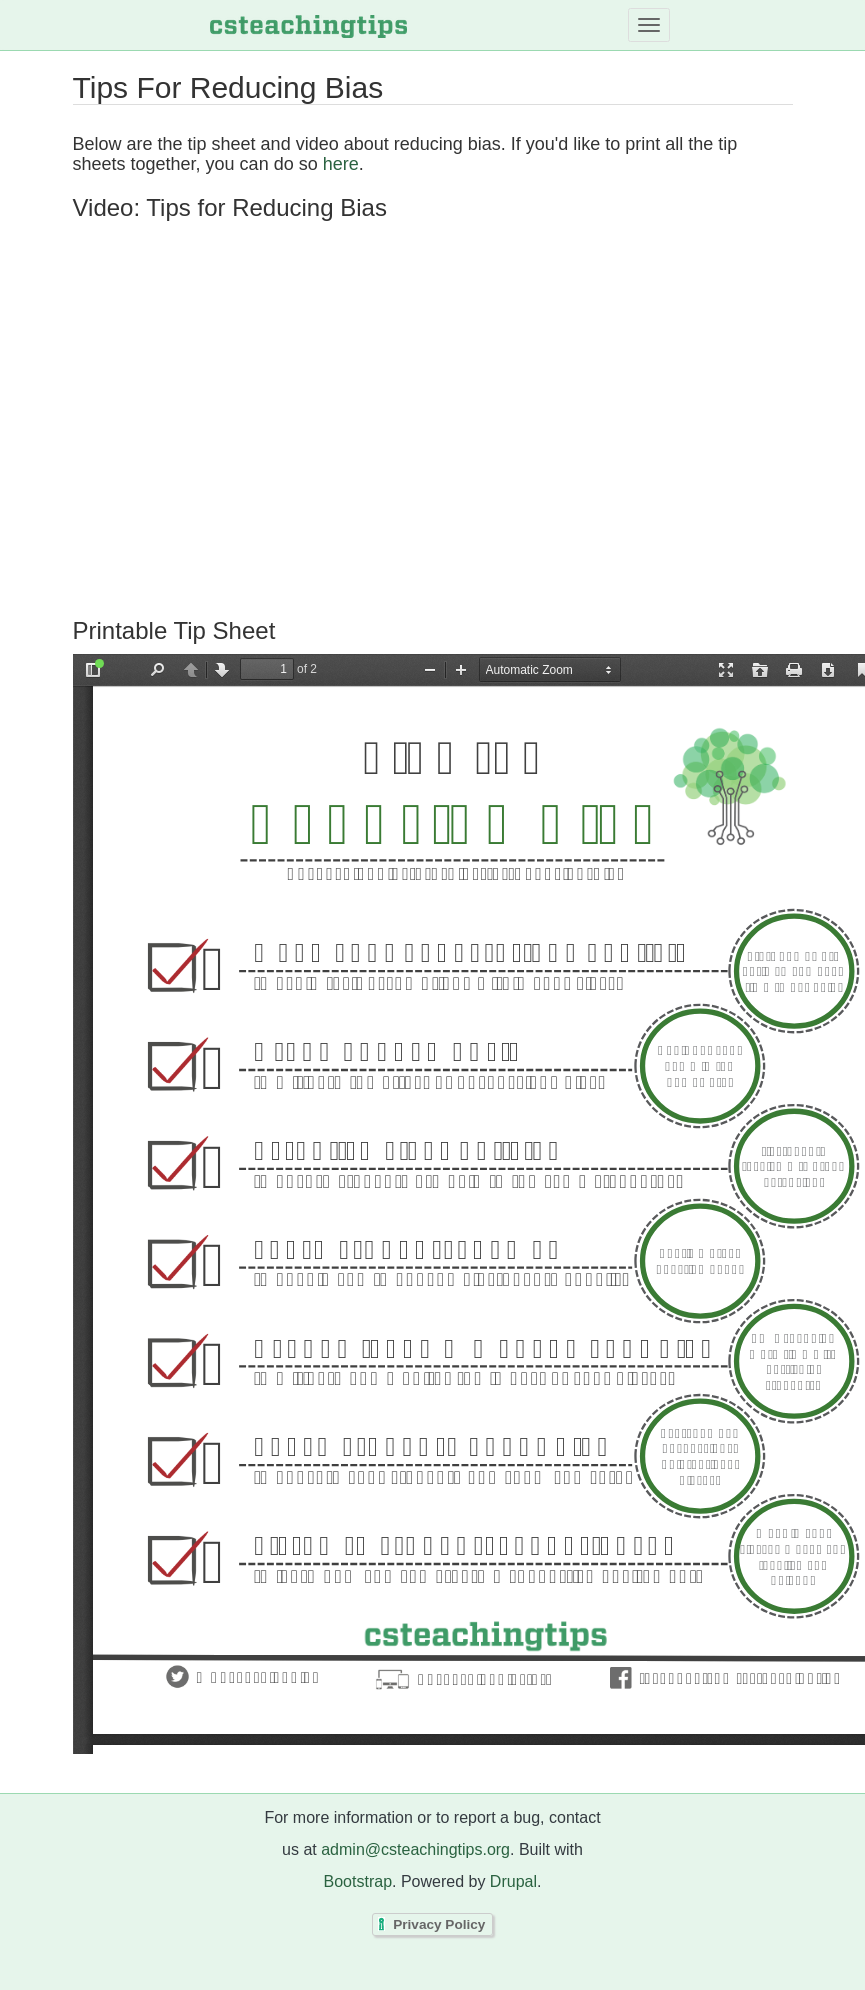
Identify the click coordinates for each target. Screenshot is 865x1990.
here (341, 164)
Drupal (513, 1881)
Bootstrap (358, 1881)
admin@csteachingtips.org (415, 1849)
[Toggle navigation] (649, 25)
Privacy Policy (439, 1924)
